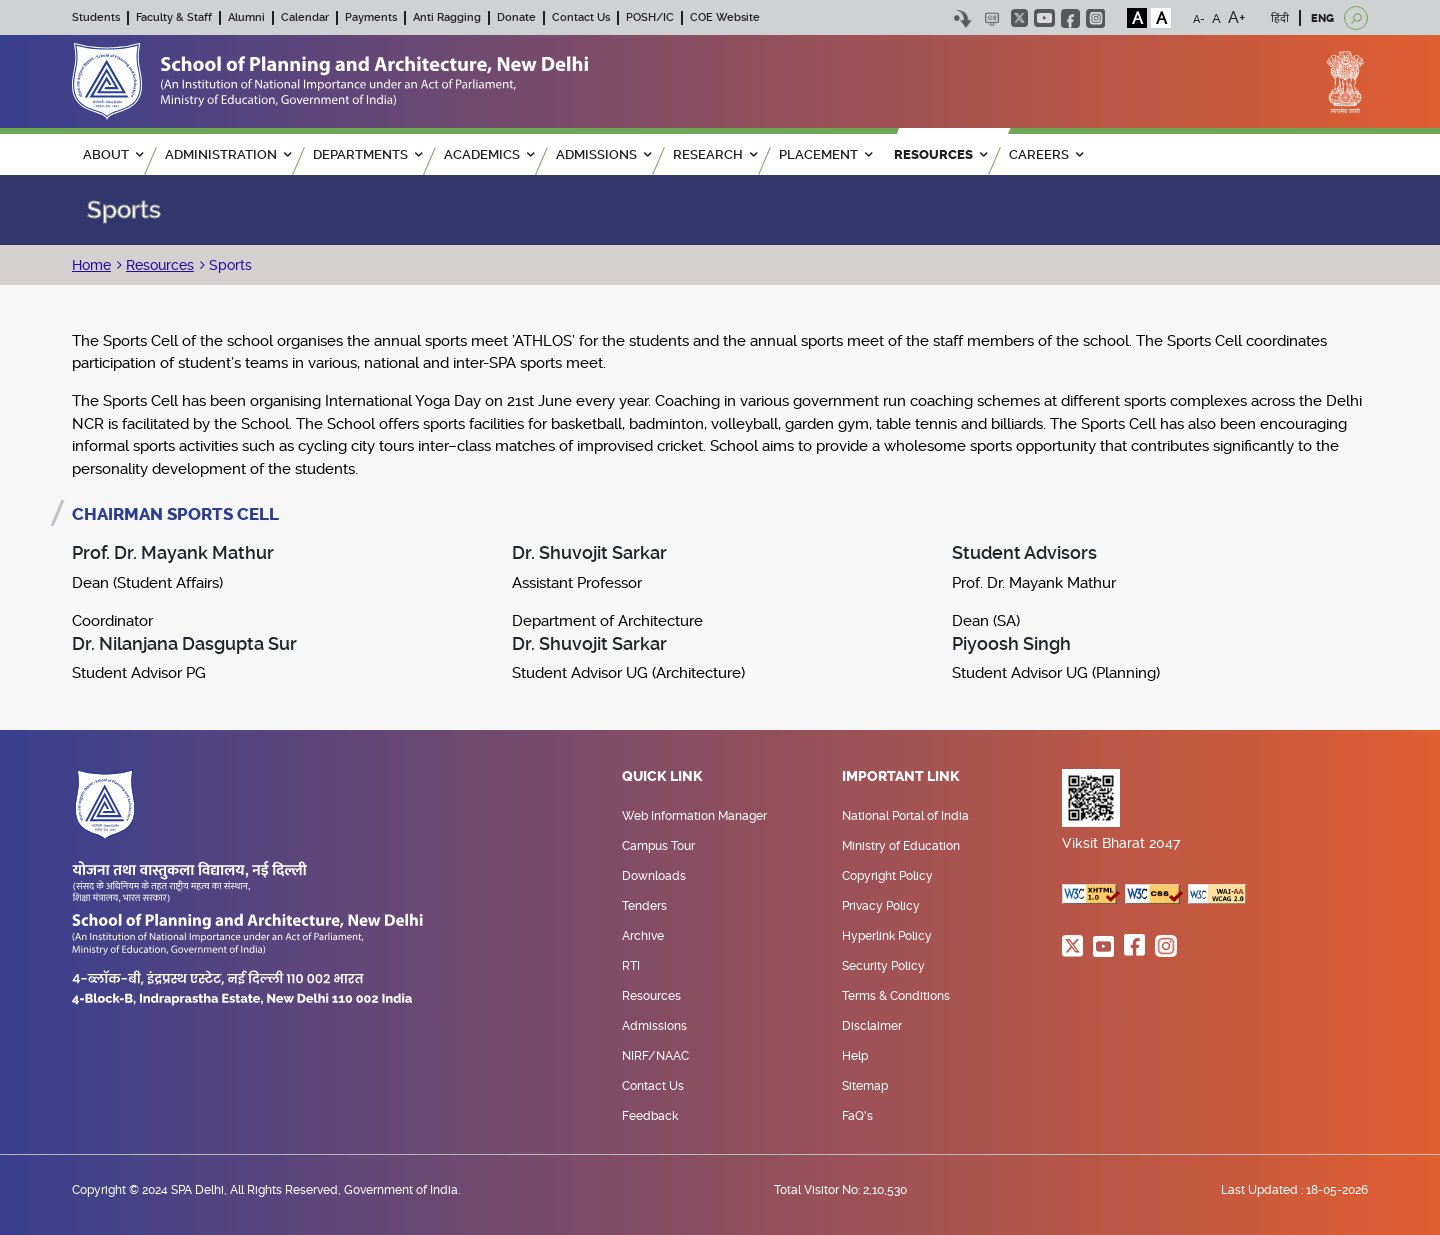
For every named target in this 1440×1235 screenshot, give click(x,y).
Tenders (644, 906)
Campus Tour (658, 846)
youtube (1044, 18)
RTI (631, 966)
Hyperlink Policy (887, 936)
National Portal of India (905, 816)
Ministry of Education (901, 846)
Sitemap (865, 1086)
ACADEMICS (489, 154)
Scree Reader (991, 18)
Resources (160, 265)
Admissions (654, 1026)
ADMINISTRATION (228, 154)
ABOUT (113, 154)
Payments (371, 17)
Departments (367, 154)
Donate (516, 17)
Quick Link (662, 777)
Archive (643, 936)
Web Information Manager (694, 816)
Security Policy (883, 966)
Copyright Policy (887, 876)
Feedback (650, 1116)
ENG (1322, 18)
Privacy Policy (881, 906)
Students (96, 17)
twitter (1019, 18)
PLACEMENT (825, 154)
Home (91, 265)
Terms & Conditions (896, 996)
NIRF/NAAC (655, 1056)
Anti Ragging (447, 17)
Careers (1046, 154)
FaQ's (857, 1116)
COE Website (725, 17)
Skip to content (962, 18)
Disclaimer (872, 1026)
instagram (1095, 18)
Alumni (246, 17)
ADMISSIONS (603, 154)
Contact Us (581, 17)
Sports (228, 265)
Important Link (901, 777)
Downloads (654, 876)
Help (855, 1056)
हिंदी (1280, 18)
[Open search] (1356, 18)
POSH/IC (650, 17)
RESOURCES (940, 154)
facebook (1070, 18)
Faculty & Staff (174, 17)
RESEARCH (715, 154)
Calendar (305, 17)
